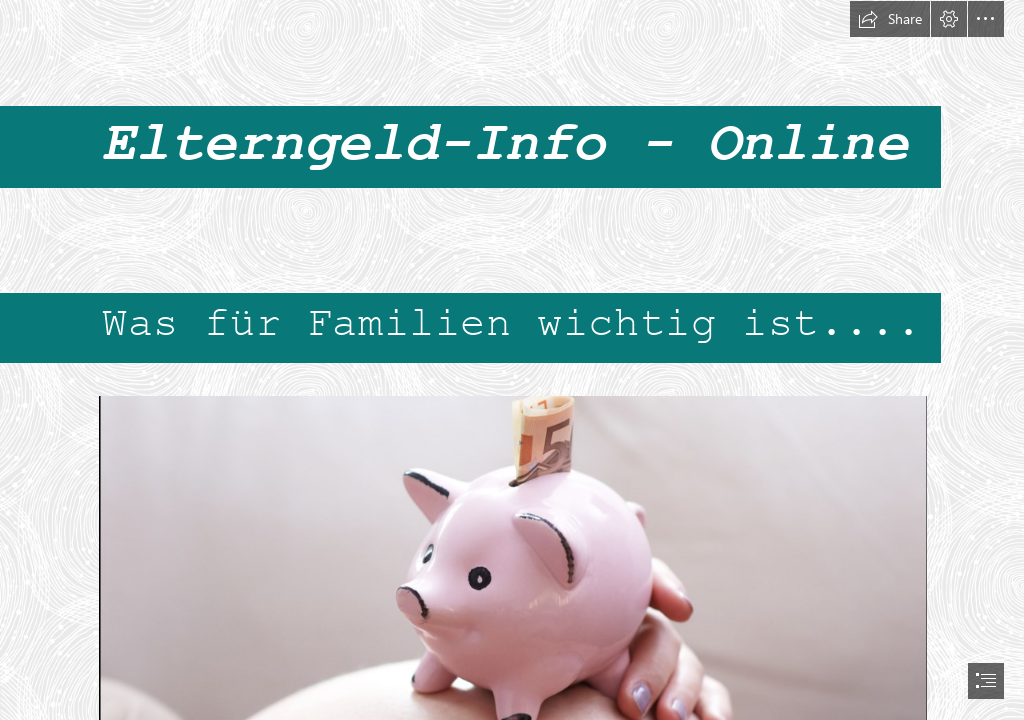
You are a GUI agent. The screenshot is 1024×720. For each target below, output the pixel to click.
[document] (512, 360)
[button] (890, 19)
